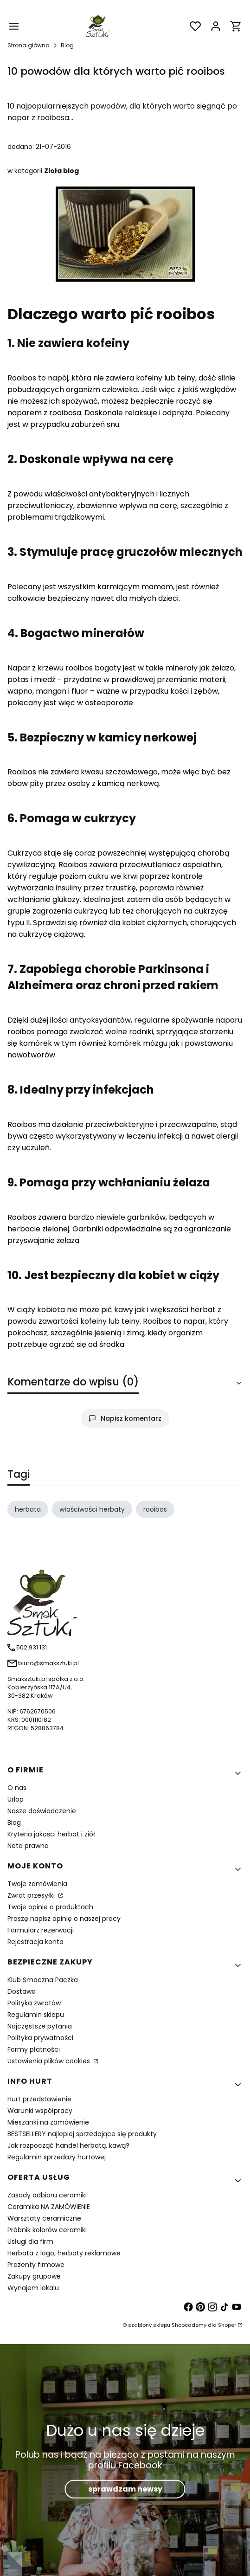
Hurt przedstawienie (39, 2099)
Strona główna (28, 45)
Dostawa (21, 1991)
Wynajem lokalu (33, 2288)
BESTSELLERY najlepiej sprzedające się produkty (82, 2133)
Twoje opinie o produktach (50, 1907)
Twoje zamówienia (37, 1883)
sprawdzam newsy (125, 2489)
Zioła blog (61, 170)
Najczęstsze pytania (39, 2026)
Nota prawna (28, 1845)
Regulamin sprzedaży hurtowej (56, 2157)
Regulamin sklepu (35, 2014)
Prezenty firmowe (35, 2264)
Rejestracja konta (35, 1941)
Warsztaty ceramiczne (44, 2218)
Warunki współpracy (39, 2110)
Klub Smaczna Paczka (42, 1979)
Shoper (227, 2325)
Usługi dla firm (30, 2241)
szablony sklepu (149, 2325)
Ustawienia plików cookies (49, 2061)
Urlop (15, 1799)
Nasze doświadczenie (41, 1811)
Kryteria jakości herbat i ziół (51, 1834)
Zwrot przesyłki (32, 1895)
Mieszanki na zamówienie (48, 2122)
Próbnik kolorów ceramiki (47, 2230)
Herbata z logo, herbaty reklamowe (64, 2253)
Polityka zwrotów (34, 2003)
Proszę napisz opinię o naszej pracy (64, 1918)
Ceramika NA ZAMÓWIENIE (48, 2206)
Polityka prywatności (40, 2037)
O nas (16, 1787)
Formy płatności (33, 2049)
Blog (67, 45)
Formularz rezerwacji (40, 1930)
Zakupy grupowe (34, 2276)
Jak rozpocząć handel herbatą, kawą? (68, 2145)
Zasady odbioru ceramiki (47, 2195)
